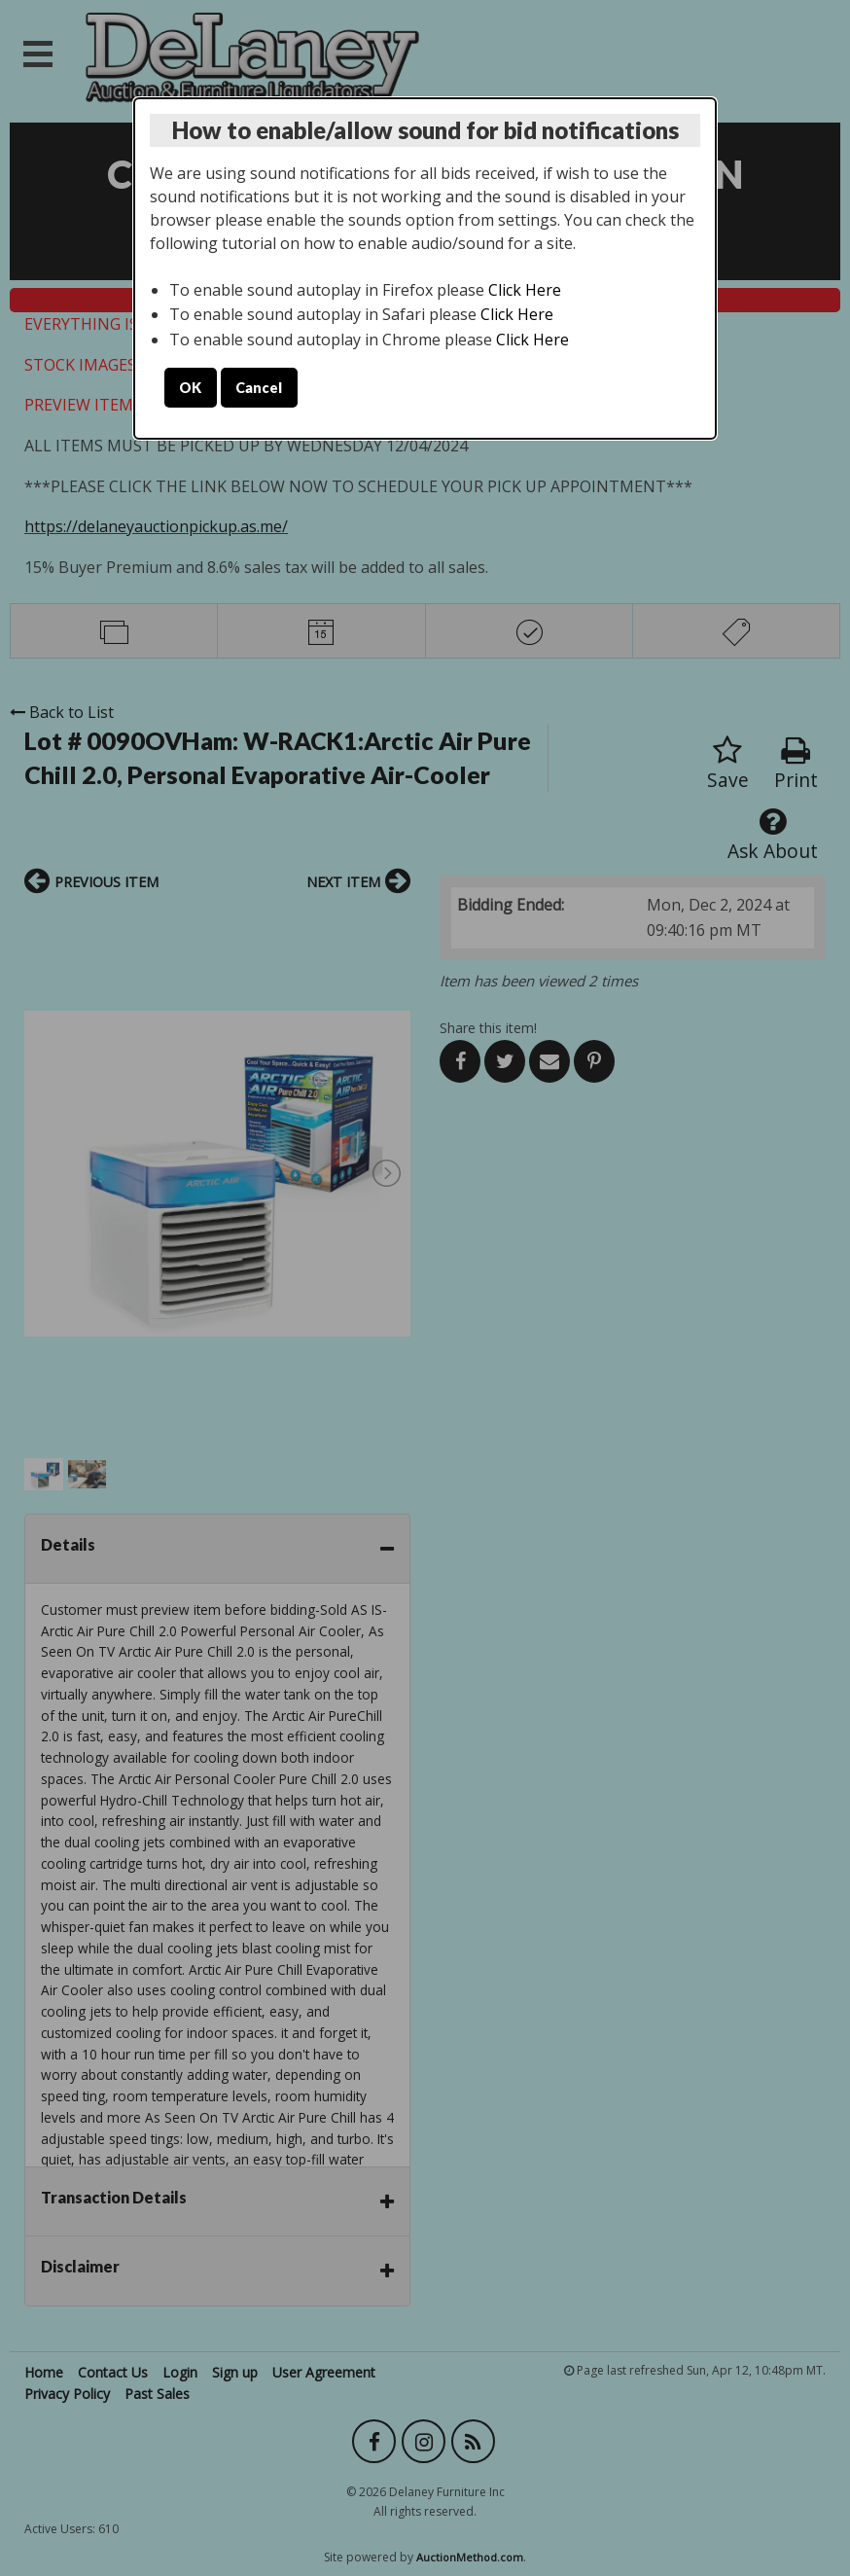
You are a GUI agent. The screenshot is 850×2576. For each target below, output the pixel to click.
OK (190, 387)
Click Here (524, 290)
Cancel (258, 387)
